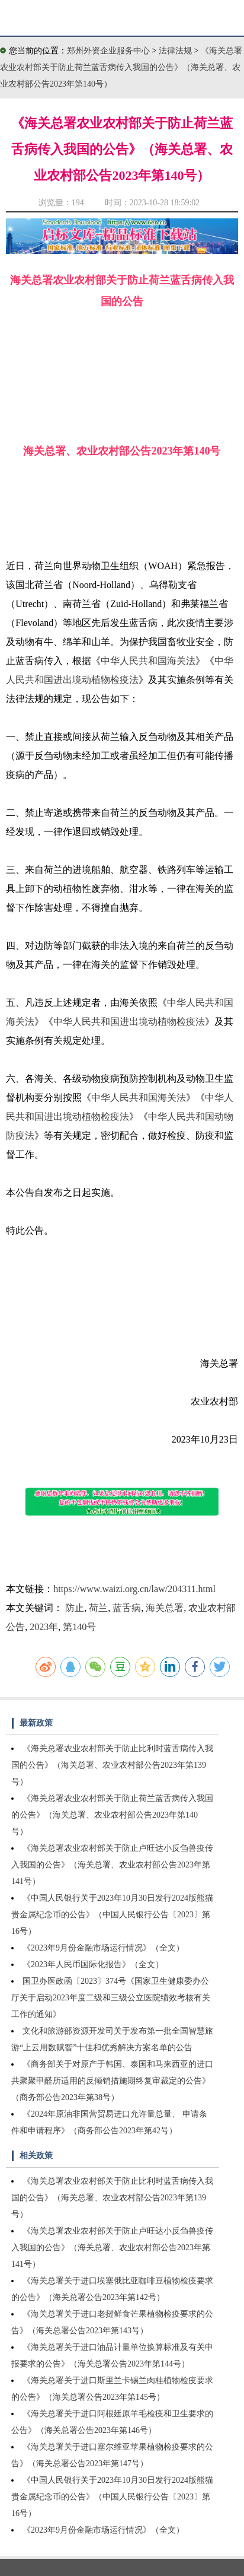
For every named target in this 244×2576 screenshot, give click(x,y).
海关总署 (165, 1608)
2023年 (44, 1627)
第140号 (79, 1627)
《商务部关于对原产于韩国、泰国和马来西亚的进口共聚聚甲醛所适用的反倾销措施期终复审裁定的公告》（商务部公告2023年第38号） (112, 2081)
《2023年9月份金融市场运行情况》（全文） (103, 1947)
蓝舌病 (127, 1608)
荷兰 (98, 1608)
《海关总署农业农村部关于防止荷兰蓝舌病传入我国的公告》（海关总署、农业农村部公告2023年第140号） (121, 67)
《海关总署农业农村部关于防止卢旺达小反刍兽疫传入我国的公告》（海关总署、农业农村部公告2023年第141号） (112, 1865)
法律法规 (176, 50)
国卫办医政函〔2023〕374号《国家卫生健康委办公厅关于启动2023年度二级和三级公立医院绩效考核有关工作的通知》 (110, 1998)
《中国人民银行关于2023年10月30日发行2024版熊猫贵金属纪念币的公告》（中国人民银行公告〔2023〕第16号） (112, 1915)
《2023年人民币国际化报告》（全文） (93, 1964)
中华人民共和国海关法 (148, 661)
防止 (74, 1608)
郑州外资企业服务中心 (108, 50)
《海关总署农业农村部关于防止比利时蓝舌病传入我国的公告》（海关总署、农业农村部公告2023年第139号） (112, 1765)
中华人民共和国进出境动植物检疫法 (129, 1022)
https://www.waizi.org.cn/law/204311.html (134, 1589)
